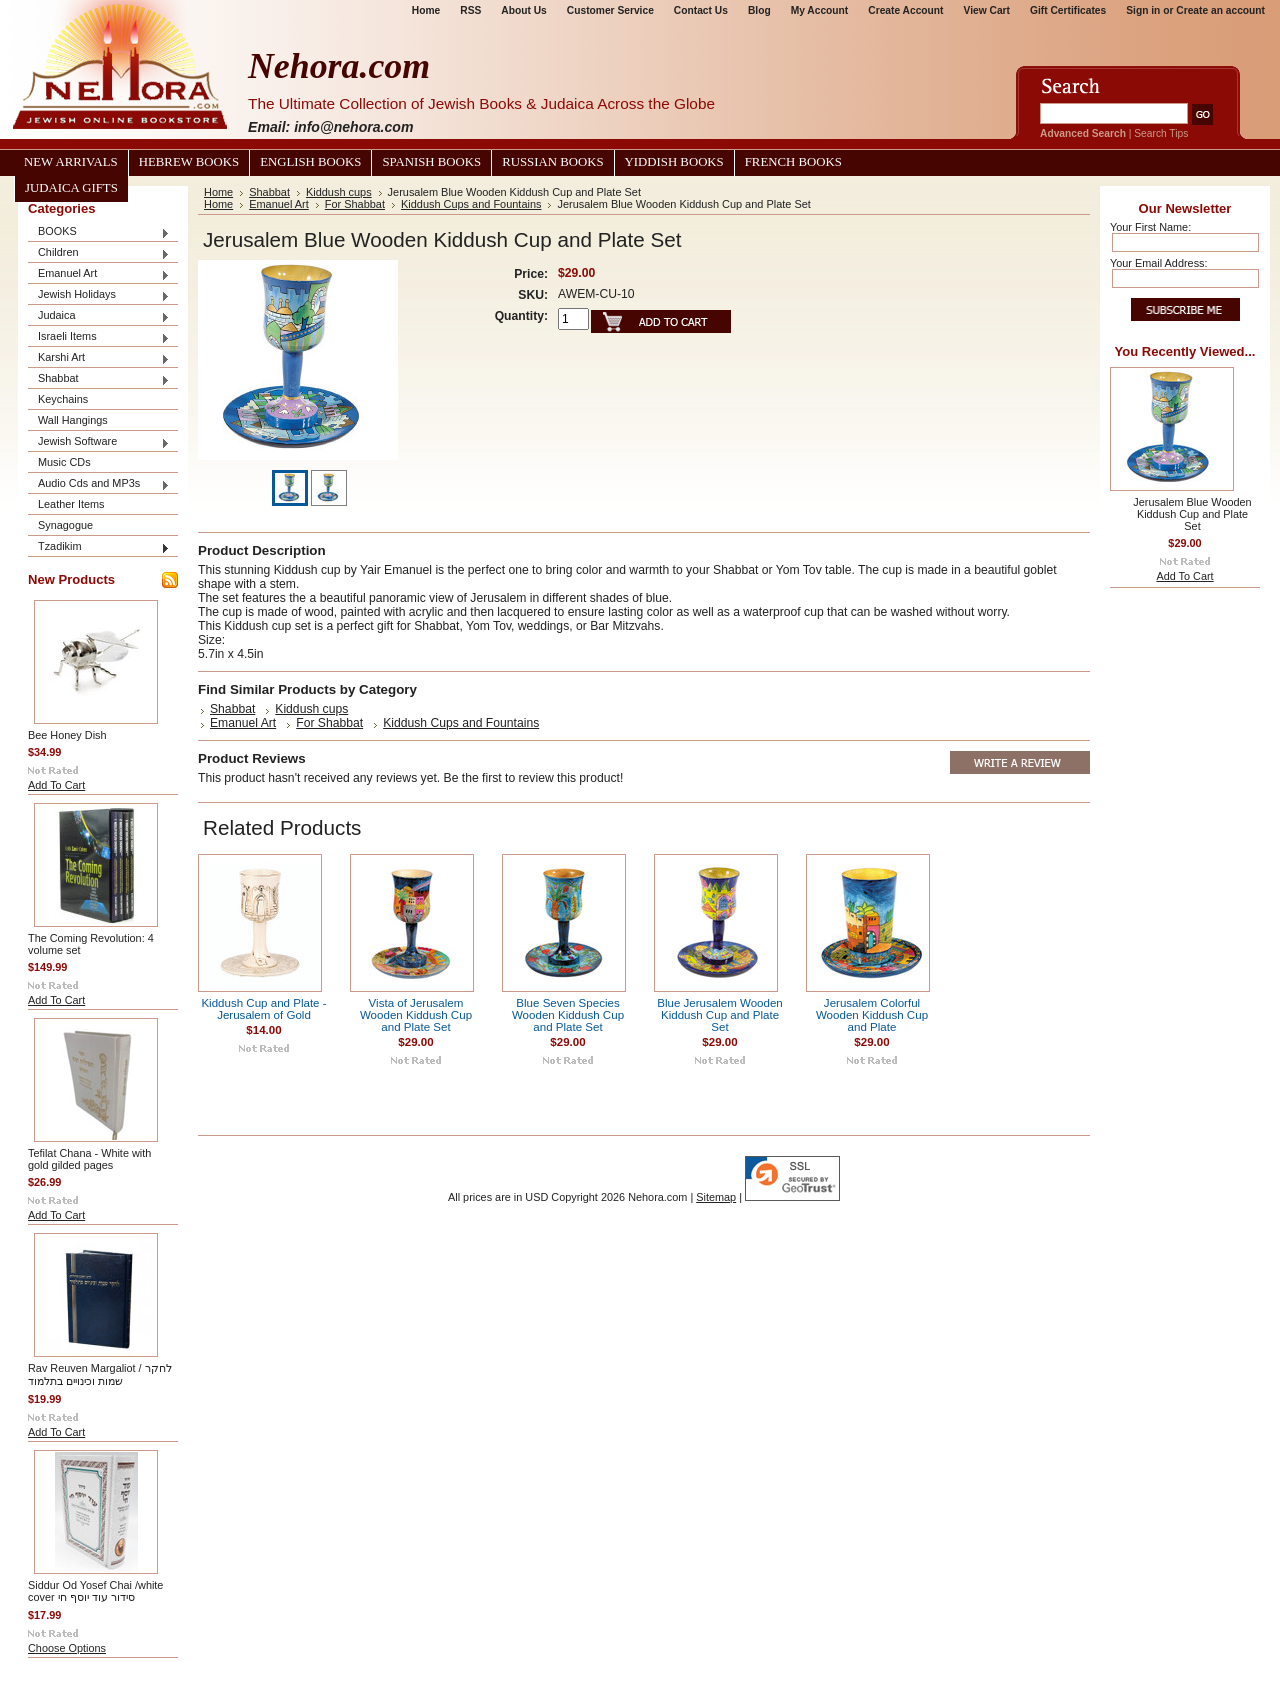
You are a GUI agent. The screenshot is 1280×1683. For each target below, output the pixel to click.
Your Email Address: (1159, 263)
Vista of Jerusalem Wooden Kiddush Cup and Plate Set (416, 1015)
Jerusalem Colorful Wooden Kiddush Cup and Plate (872, 1015)
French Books (793, 162)
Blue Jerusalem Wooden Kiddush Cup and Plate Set (720, 1015)
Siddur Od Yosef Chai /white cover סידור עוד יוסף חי (95, 1591)
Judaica (99, 316)
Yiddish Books (674, 162)
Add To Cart (56, 785)
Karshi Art (99, 358)
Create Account (905, 10)
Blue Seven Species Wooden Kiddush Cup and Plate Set (568, 1015)
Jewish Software (99, 442)
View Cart (987, 10)
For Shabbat (355, 204)
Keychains (63, 399)
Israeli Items (99, 337)
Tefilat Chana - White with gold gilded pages (89, 1159)
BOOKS (99, 232)
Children (99, 253)
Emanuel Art (99, 274)
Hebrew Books (189, 162)
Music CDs (64, 462)
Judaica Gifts (71, 188)
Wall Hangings (73, 420)
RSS (470, 10)
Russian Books (552, 162)
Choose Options (67, 1648)
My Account (820, 10)
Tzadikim (99, 547)
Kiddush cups (339, 192)
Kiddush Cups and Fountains (471, 204)
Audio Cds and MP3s (99, 484)
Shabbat (99, 379)
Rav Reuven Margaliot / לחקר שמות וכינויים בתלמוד (100, 1374)
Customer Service (610, 10)
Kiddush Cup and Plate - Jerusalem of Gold (263, 1009)
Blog (759, 10)
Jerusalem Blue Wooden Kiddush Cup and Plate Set (1192, 514)
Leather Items (71, 504)
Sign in (1143, 10)
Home (426, 10)
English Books (310, 162)
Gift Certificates (1068, 10)
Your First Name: (1150, 227)
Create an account (1220, 10)
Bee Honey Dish (67, 735)
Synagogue (65, 525)
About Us (523, 10)
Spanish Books (431, 162)
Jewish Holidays (99, 295)
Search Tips (1161, 133)
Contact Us (701, 10)
